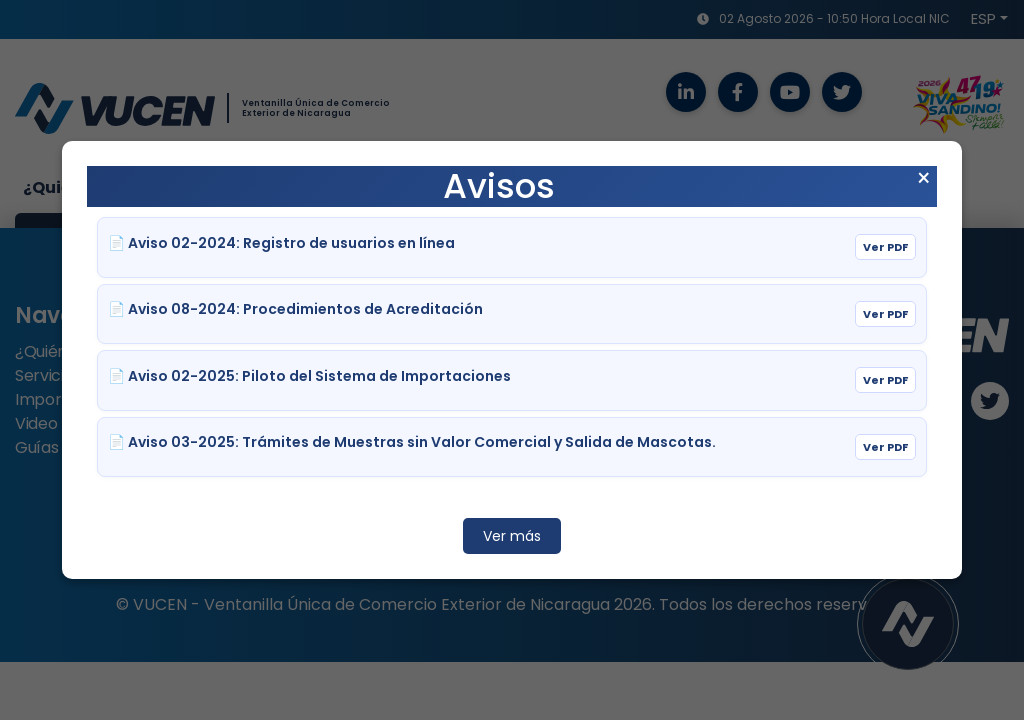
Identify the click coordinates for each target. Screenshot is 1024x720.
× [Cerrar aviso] (923, 179)
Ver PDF (885, 247)
